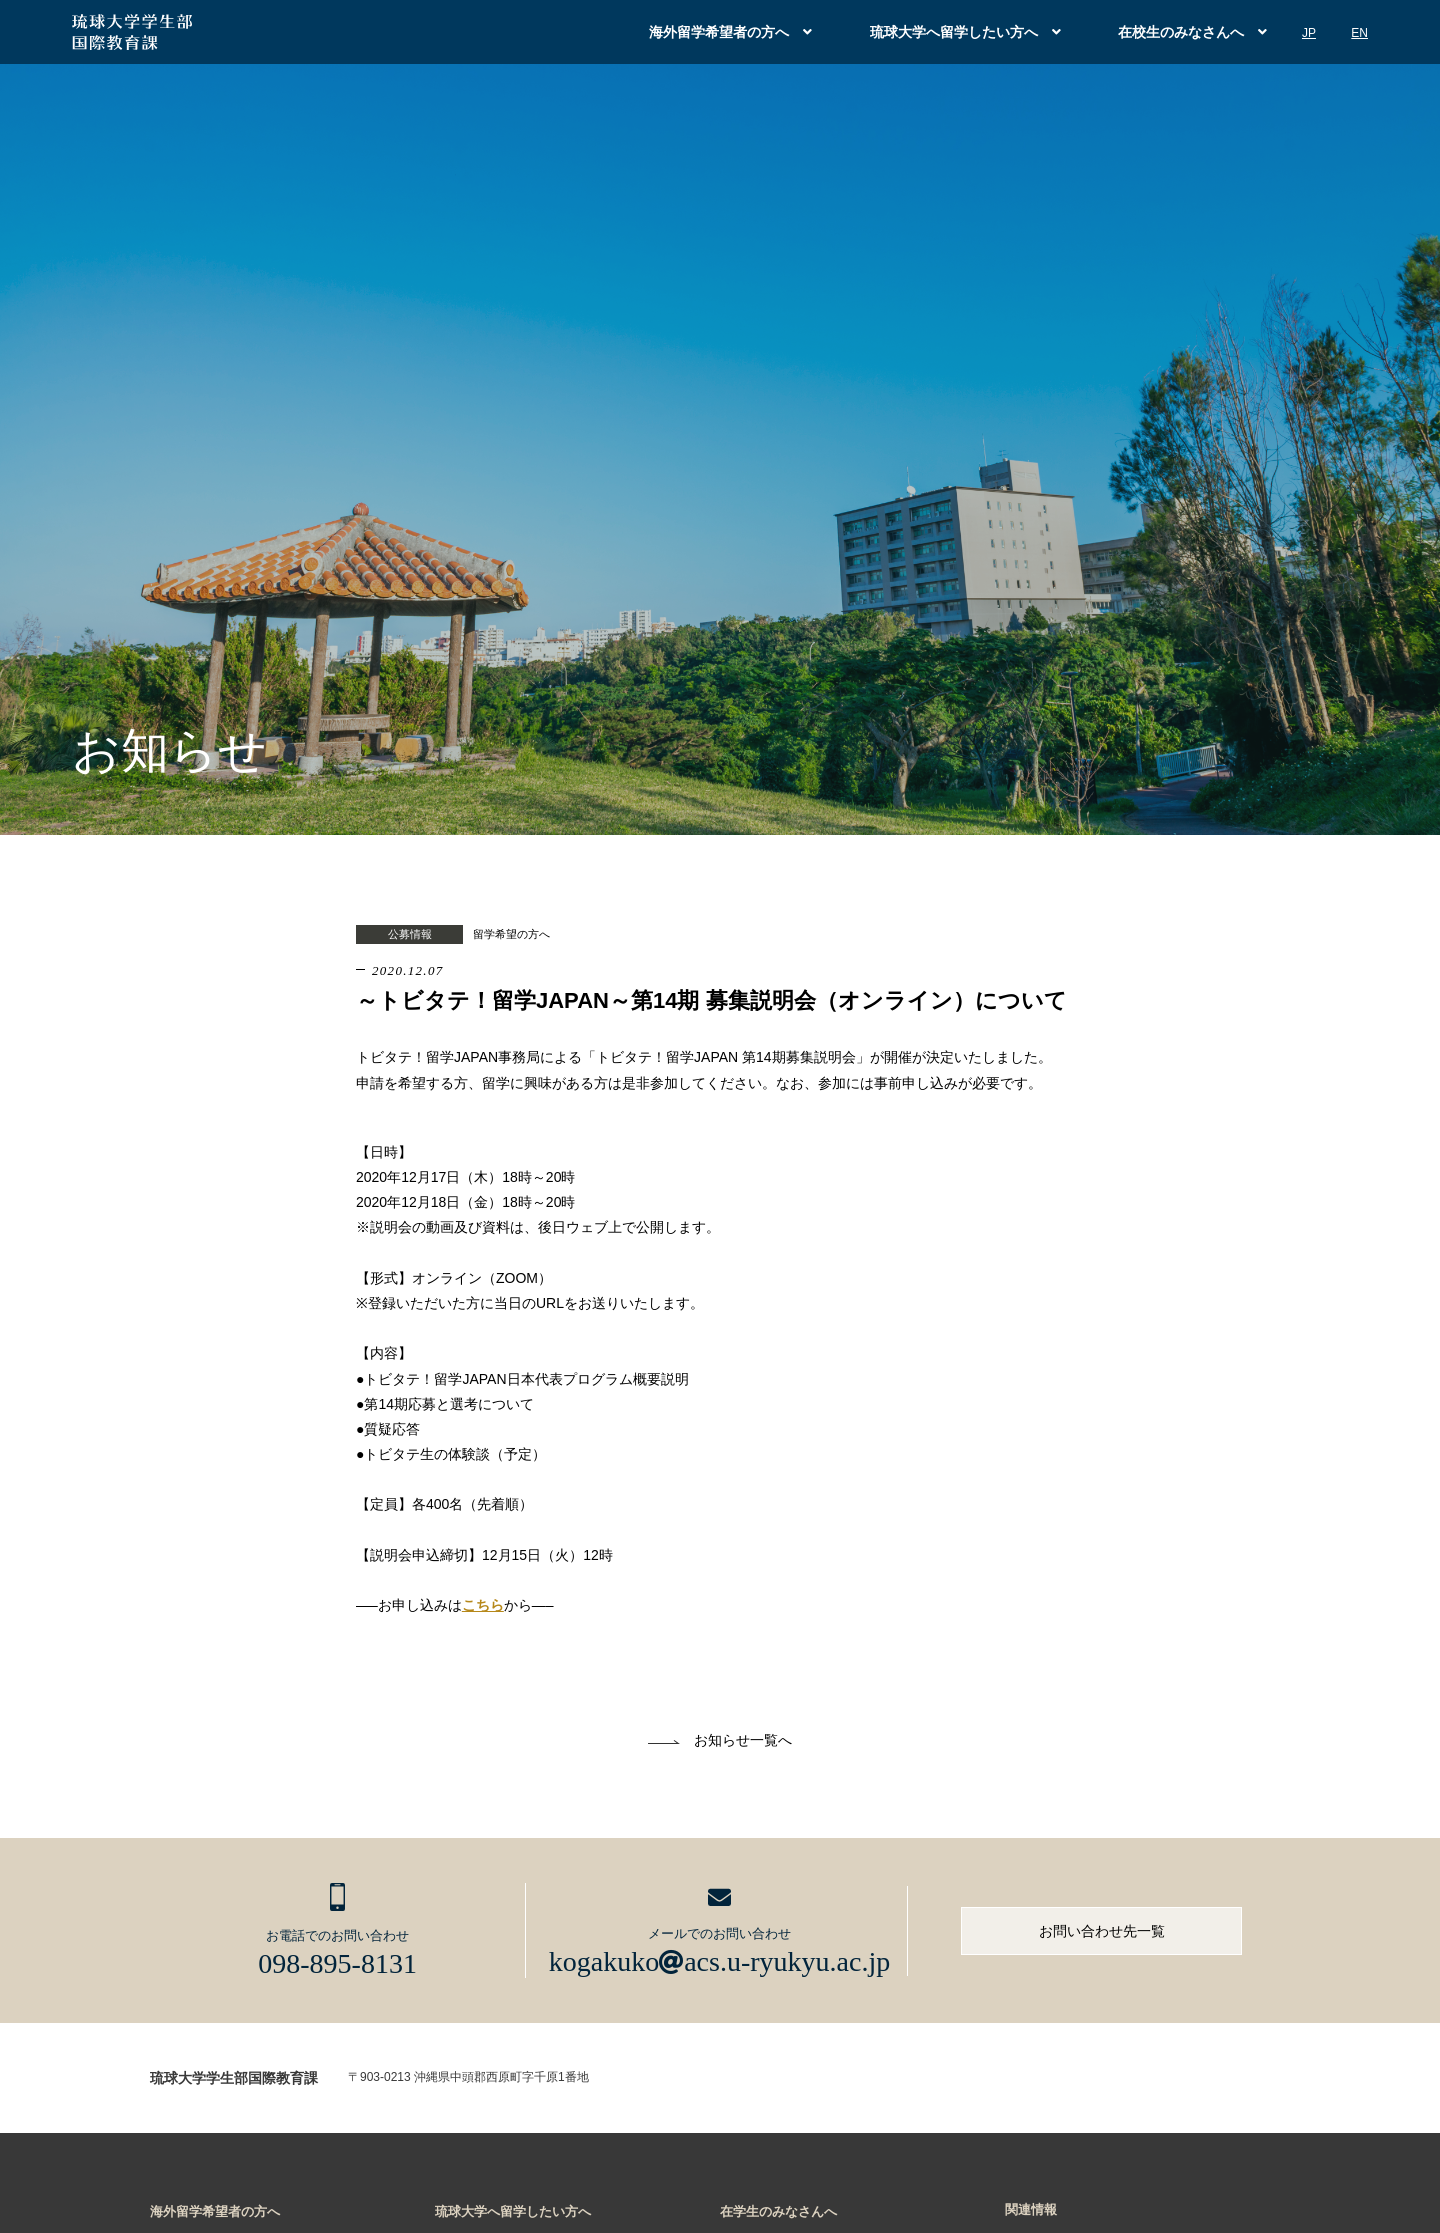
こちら (483, 1605)
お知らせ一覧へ (743, 1740)
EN (1359, 33)
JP (1309, 33)
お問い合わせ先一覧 (1102, 1931)
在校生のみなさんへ (1181, 32)
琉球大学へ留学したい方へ (954, 32)
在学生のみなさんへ (778, 2211)
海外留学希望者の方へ (719, 32)
